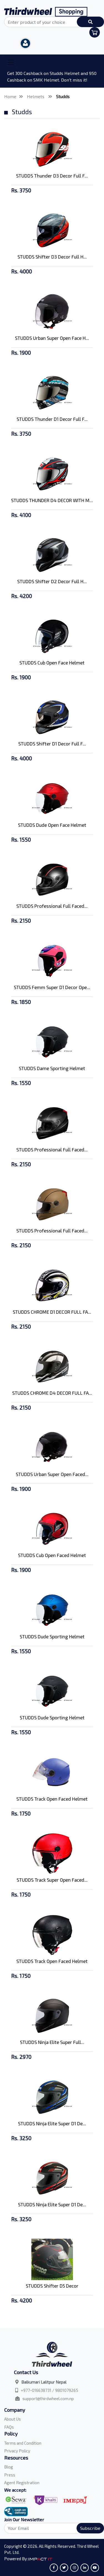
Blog (8, 2466)
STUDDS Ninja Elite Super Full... (52, 2042)
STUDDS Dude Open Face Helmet (52, 825)
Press (9, 2474)
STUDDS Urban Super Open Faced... (52, 1474)
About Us (12, 2418)
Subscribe (90, 2528)
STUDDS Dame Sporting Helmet (52, 1068)
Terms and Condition (22, 2443)
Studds (63, 96)
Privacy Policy (17, 2450)
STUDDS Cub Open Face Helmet (52, 662)
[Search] (52, 2528)
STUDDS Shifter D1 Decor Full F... (52, 743)
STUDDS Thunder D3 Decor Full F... (52, 175)
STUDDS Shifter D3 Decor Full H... (52, 256)
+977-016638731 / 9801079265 (49, 2390)
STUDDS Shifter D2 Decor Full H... (52, 581)
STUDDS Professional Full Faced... (52, 906)
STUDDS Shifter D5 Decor (52, 2285)
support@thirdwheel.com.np (48, 2398)
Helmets (36, 96)
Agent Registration (21, 2482)
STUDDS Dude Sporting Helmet (52, 1636)
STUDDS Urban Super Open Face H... (52, 338)
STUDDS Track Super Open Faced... (52, 1880)
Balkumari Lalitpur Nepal (44, 2381)
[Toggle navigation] (10, 62)
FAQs (9, 2426)
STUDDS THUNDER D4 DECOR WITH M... (52, 500)
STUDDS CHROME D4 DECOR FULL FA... (52, 1393)
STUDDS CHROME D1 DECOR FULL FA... (52, 1312)
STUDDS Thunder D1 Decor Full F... (52, 419)
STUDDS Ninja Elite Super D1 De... (52, 2123)
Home (10, 96)
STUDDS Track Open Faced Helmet (52, 1798)
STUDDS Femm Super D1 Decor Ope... (52, 987)
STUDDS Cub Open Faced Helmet (52, 1555)
